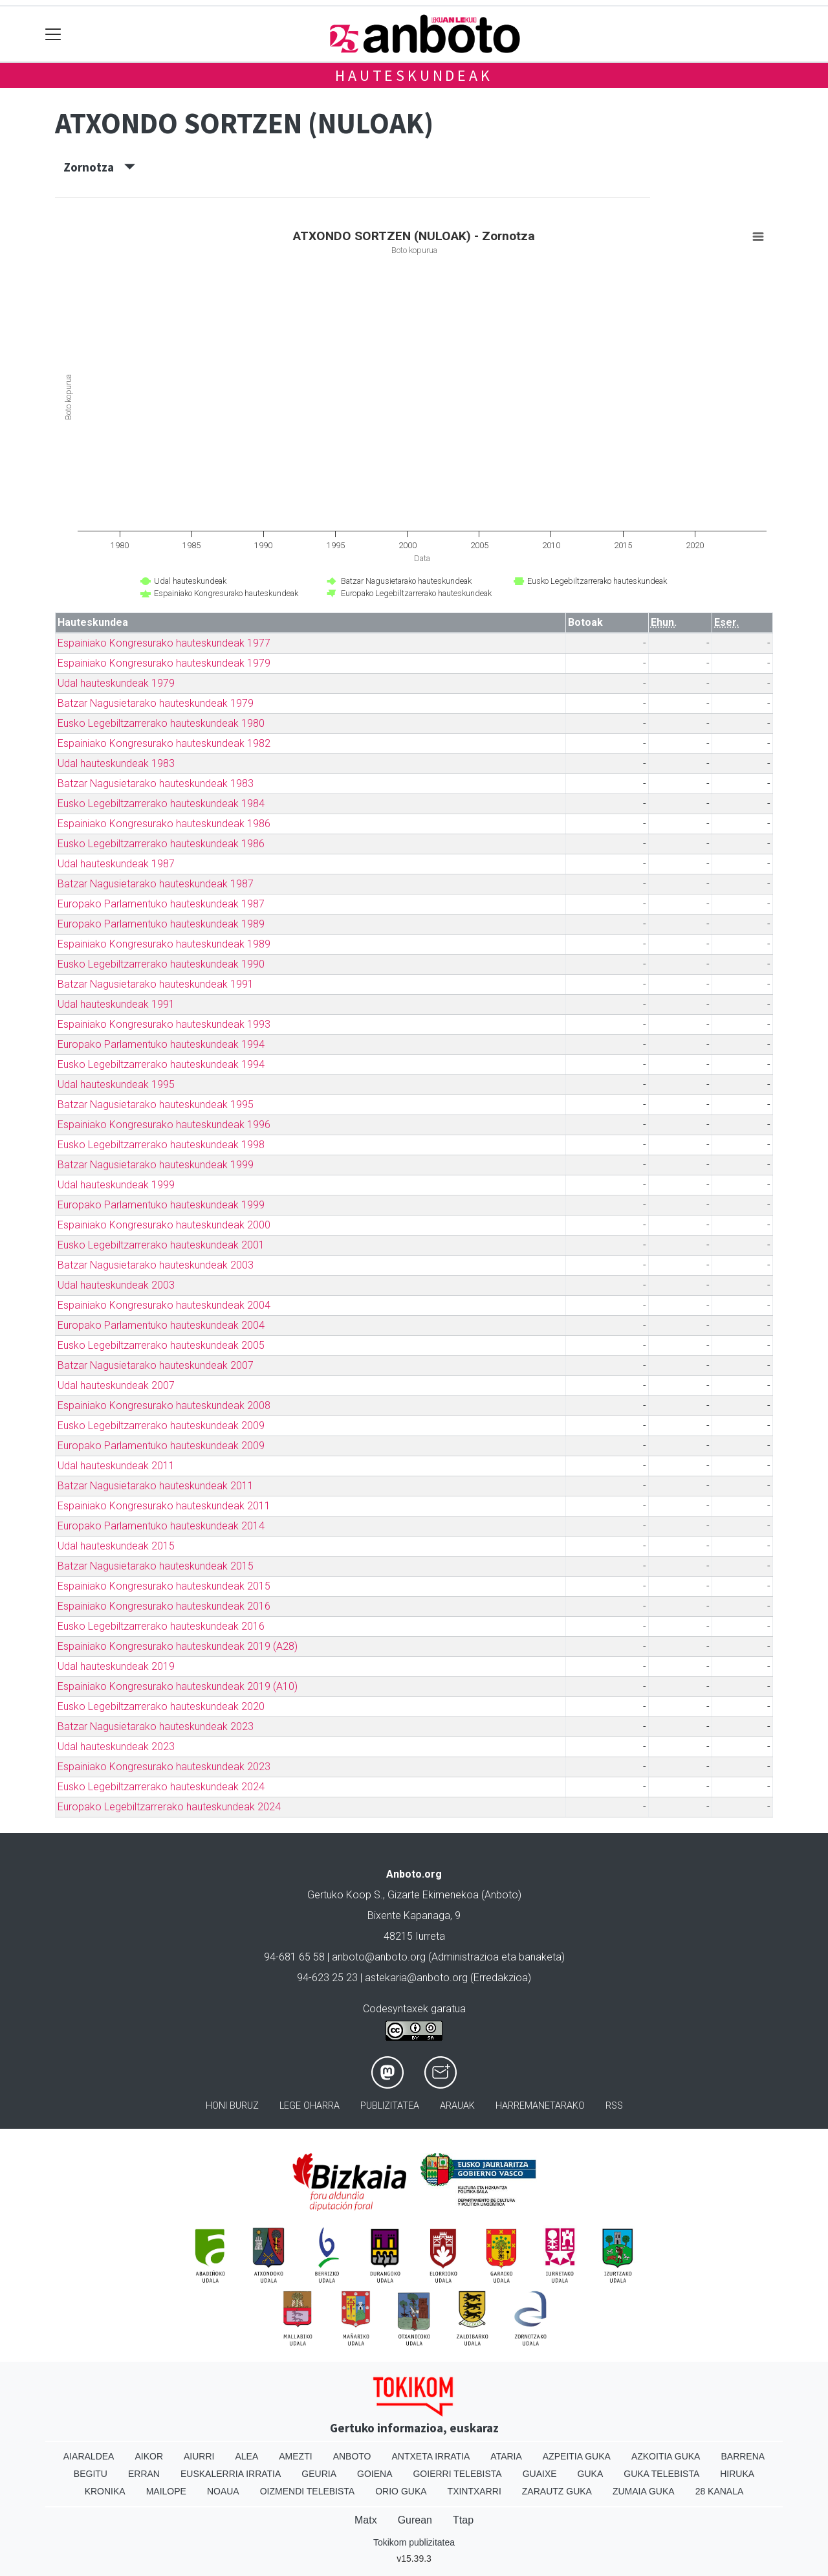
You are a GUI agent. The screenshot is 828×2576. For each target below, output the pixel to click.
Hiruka (737, 2474)
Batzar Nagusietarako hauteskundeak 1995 (156, 1104)
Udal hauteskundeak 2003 (116, 1285)
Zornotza (99, 167)
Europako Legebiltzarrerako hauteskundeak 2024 (169, 1807)
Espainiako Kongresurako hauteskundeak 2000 (164, 1225)
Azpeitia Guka (577, 2456)
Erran (144, 2474)
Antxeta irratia (431, 2456)
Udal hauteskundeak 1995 (116, 1084)
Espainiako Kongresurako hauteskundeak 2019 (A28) (178, 1646)
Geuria (318, 2474)
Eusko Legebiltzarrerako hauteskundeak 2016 (161, 1626)
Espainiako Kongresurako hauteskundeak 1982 (164, 743)
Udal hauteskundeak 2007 (116, 1385)
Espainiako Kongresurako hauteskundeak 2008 (164, 1405)
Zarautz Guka (557, 2491)
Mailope (166, 2491)
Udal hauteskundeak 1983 (116, 763)
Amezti (295, 2456)
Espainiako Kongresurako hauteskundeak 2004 (164, 1305)
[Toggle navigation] (53, 34)
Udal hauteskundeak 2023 (116, 1746)
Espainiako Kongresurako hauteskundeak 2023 (164, 1766)
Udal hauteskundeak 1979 (116, 683)
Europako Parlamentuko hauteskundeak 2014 (161, 1526)
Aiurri (199, 2456)
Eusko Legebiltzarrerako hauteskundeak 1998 (161, 1144)
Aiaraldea (88, 2456)
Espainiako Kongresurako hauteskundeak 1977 (164, 643)
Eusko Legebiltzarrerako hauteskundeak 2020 (161, 1706)
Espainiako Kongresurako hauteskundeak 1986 (164, 823)
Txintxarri (474, 2491)
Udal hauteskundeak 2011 (116, 1466)
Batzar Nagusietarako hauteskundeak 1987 (156, 884)
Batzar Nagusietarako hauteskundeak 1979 (156, 703)
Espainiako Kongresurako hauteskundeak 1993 (164, 1024)
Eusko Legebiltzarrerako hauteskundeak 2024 (161, 1787)
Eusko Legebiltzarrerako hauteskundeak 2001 (161, 1245)
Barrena (743, 2456)
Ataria (506, 2456)
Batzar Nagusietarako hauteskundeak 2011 (156, 1486)
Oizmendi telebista (307, 2491)
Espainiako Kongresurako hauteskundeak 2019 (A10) (178, 1686)
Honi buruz (232, 2105)
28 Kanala (719, 2491)
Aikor (149, 2456)
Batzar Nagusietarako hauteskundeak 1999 (156, 1165)
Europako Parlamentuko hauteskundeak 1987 (161, 904)
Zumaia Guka (644, 2491)
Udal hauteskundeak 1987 (116, 864)
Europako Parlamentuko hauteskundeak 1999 (161, 1205)
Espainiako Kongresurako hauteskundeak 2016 (164, 1606)
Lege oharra (309, 2105)
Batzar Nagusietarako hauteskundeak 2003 (156, 1265)
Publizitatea (389, 2105)
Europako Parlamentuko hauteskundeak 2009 (161, 1445)
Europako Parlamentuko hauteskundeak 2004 (161, 1325)
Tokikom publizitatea (414, 2542)
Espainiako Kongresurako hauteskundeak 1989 (164, 944)
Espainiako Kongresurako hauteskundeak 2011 (164, 1506)
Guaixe (540, 2474)
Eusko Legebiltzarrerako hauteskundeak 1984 (161, 803)
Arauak (457, 2105)
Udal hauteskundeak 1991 (116, 1004)
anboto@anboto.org (379, 1957)
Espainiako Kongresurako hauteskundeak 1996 (164, 1124)
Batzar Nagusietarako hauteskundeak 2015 (156, 1566)
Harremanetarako (540, 2105)
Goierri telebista (457, 2474)
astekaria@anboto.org (416, 1977)
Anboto (352, 2456)
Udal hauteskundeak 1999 (116, 1185)
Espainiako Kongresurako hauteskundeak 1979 (164, 663)
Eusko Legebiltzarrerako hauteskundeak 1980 (161, 723)
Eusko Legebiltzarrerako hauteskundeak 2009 (161, 1425)
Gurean (415, 2520)
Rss (614, 2105)
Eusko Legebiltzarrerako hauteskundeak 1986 (161, 844)
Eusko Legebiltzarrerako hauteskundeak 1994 (161, 1064)
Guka (591, 2474)
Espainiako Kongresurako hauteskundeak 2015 (164, 1586)
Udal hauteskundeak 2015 (116, 1546)
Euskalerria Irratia (230, 2474)
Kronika (105, 2491)
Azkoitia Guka (666, 2456)
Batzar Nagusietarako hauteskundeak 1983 (156, 783)
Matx (365, 2520)
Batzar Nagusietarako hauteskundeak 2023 (156, 1726)
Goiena (374, 2474)
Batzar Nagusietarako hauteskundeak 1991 (156, 984)
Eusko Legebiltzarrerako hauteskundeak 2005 (161, 1345)
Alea (246, 2456)
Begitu (90, 2474)
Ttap (463, 2520)
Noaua (223, 2491)
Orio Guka (400, 2491)
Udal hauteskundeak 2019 (116, 1666)
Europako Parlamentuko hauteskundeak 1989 (161, 924)
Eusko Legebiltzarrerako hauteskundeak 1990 (161, 964)
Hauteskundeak (413, 75)
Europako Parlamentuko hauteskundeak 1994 (161, 1044)
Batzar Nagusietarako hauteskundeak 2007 (156, 1365)
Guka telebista (661, 2474)
